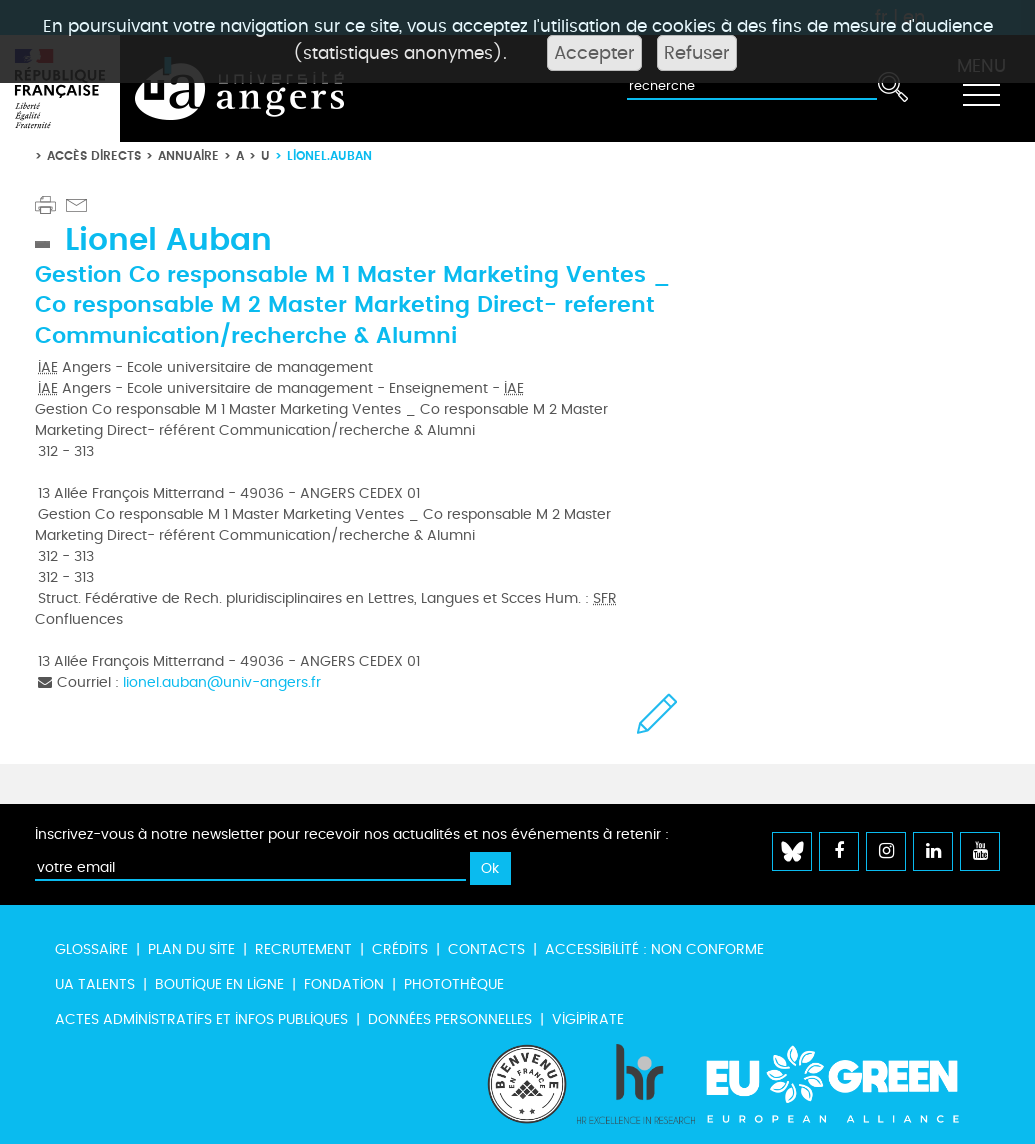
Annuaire (188, 155)
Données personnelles (450, 1019)
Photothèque (454, 984)
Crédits (400, 949)
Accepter (594, 53)
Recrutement (303, 949)
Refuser (697, 53)
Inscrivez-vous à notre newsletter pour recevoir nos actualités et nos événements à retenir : (352, 834)
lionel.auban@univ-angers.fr (222, 682)
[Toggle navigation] (981, 89)
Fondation (344, 984)
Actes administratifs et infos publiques (201, 1019)
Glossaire (91, 949)
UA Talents (95, 984)
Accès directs (94, 155)
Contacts (486, 949)
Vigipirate (588, 1019)
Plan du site (191, 949)
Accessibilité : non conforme (654, 949)
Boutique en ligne (219, 984)
